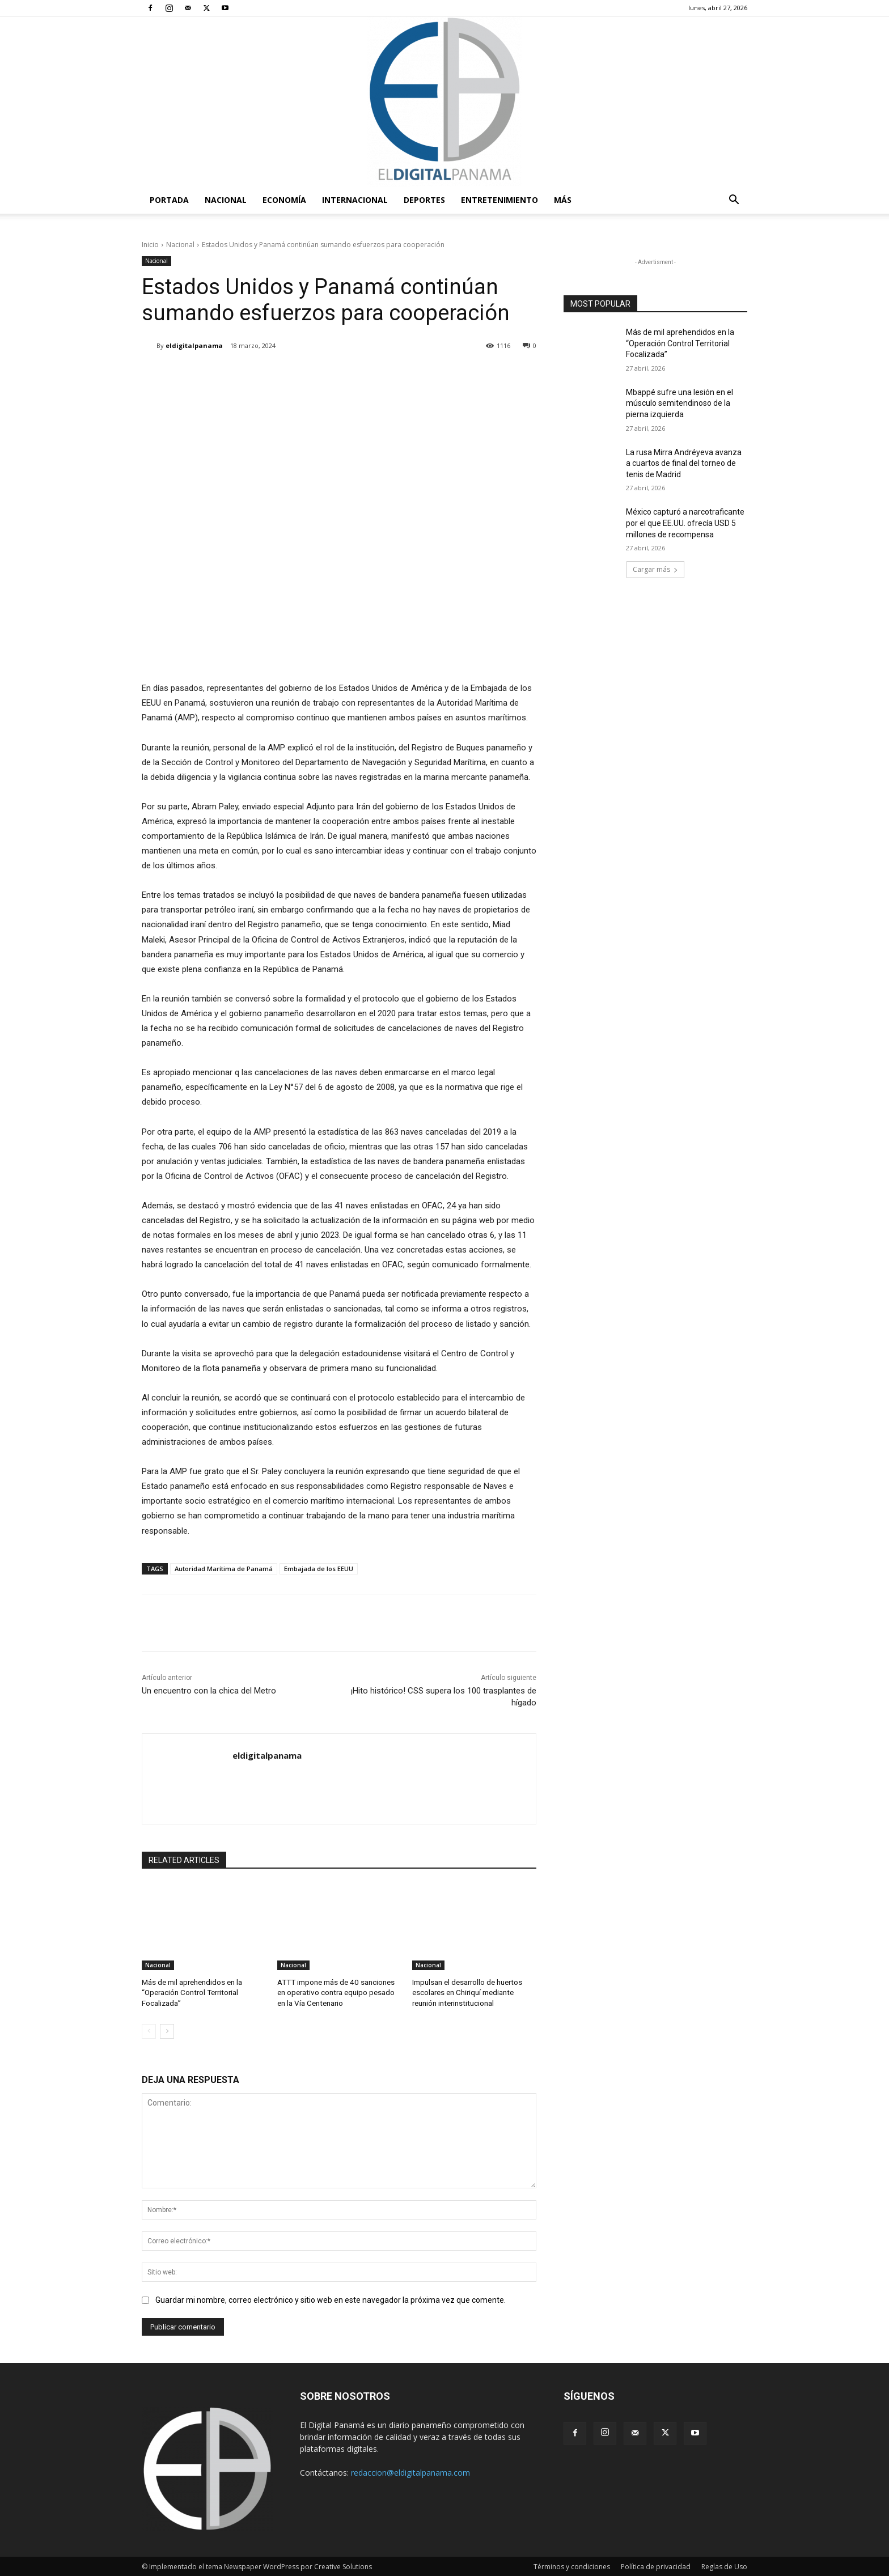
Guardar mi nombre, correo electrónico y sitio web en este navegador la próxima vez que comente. (330, 2298)
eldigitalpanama (194, 345)
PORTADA (169, 199)
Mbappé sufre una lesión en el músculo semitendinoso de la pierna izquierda (679, 403)
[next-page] (167, 2030)
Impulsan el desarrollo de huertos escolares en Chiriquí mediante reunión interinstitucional (467, 1992)
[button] (733, 201)
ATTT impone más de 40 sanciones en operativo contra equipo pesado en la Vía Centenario (335, 1992)
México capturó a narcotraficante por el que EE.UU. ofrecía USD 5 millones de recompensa (685, 522)
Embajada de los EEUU (318, 1568)
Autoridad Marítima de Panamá (224, 1568)
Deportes (424, 199)
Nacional (226, 199)
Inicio (150, 244)
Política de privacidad (656, 2565)
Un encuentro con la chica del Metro (209, 1691)
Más (563, 199)
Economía (284, 199)
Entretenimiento (499, 199)
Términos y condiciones (572, 2565)
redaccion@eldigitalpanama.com (410, 2471)
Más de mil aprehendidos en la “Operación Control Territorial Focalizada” (192, 1992)
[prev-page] (149, 2030)
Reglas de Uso (724, 2565)
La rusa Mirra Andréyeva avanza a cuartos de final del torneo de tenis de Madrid (684, 463)
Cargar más (655, 569)
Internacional (355, 199)
